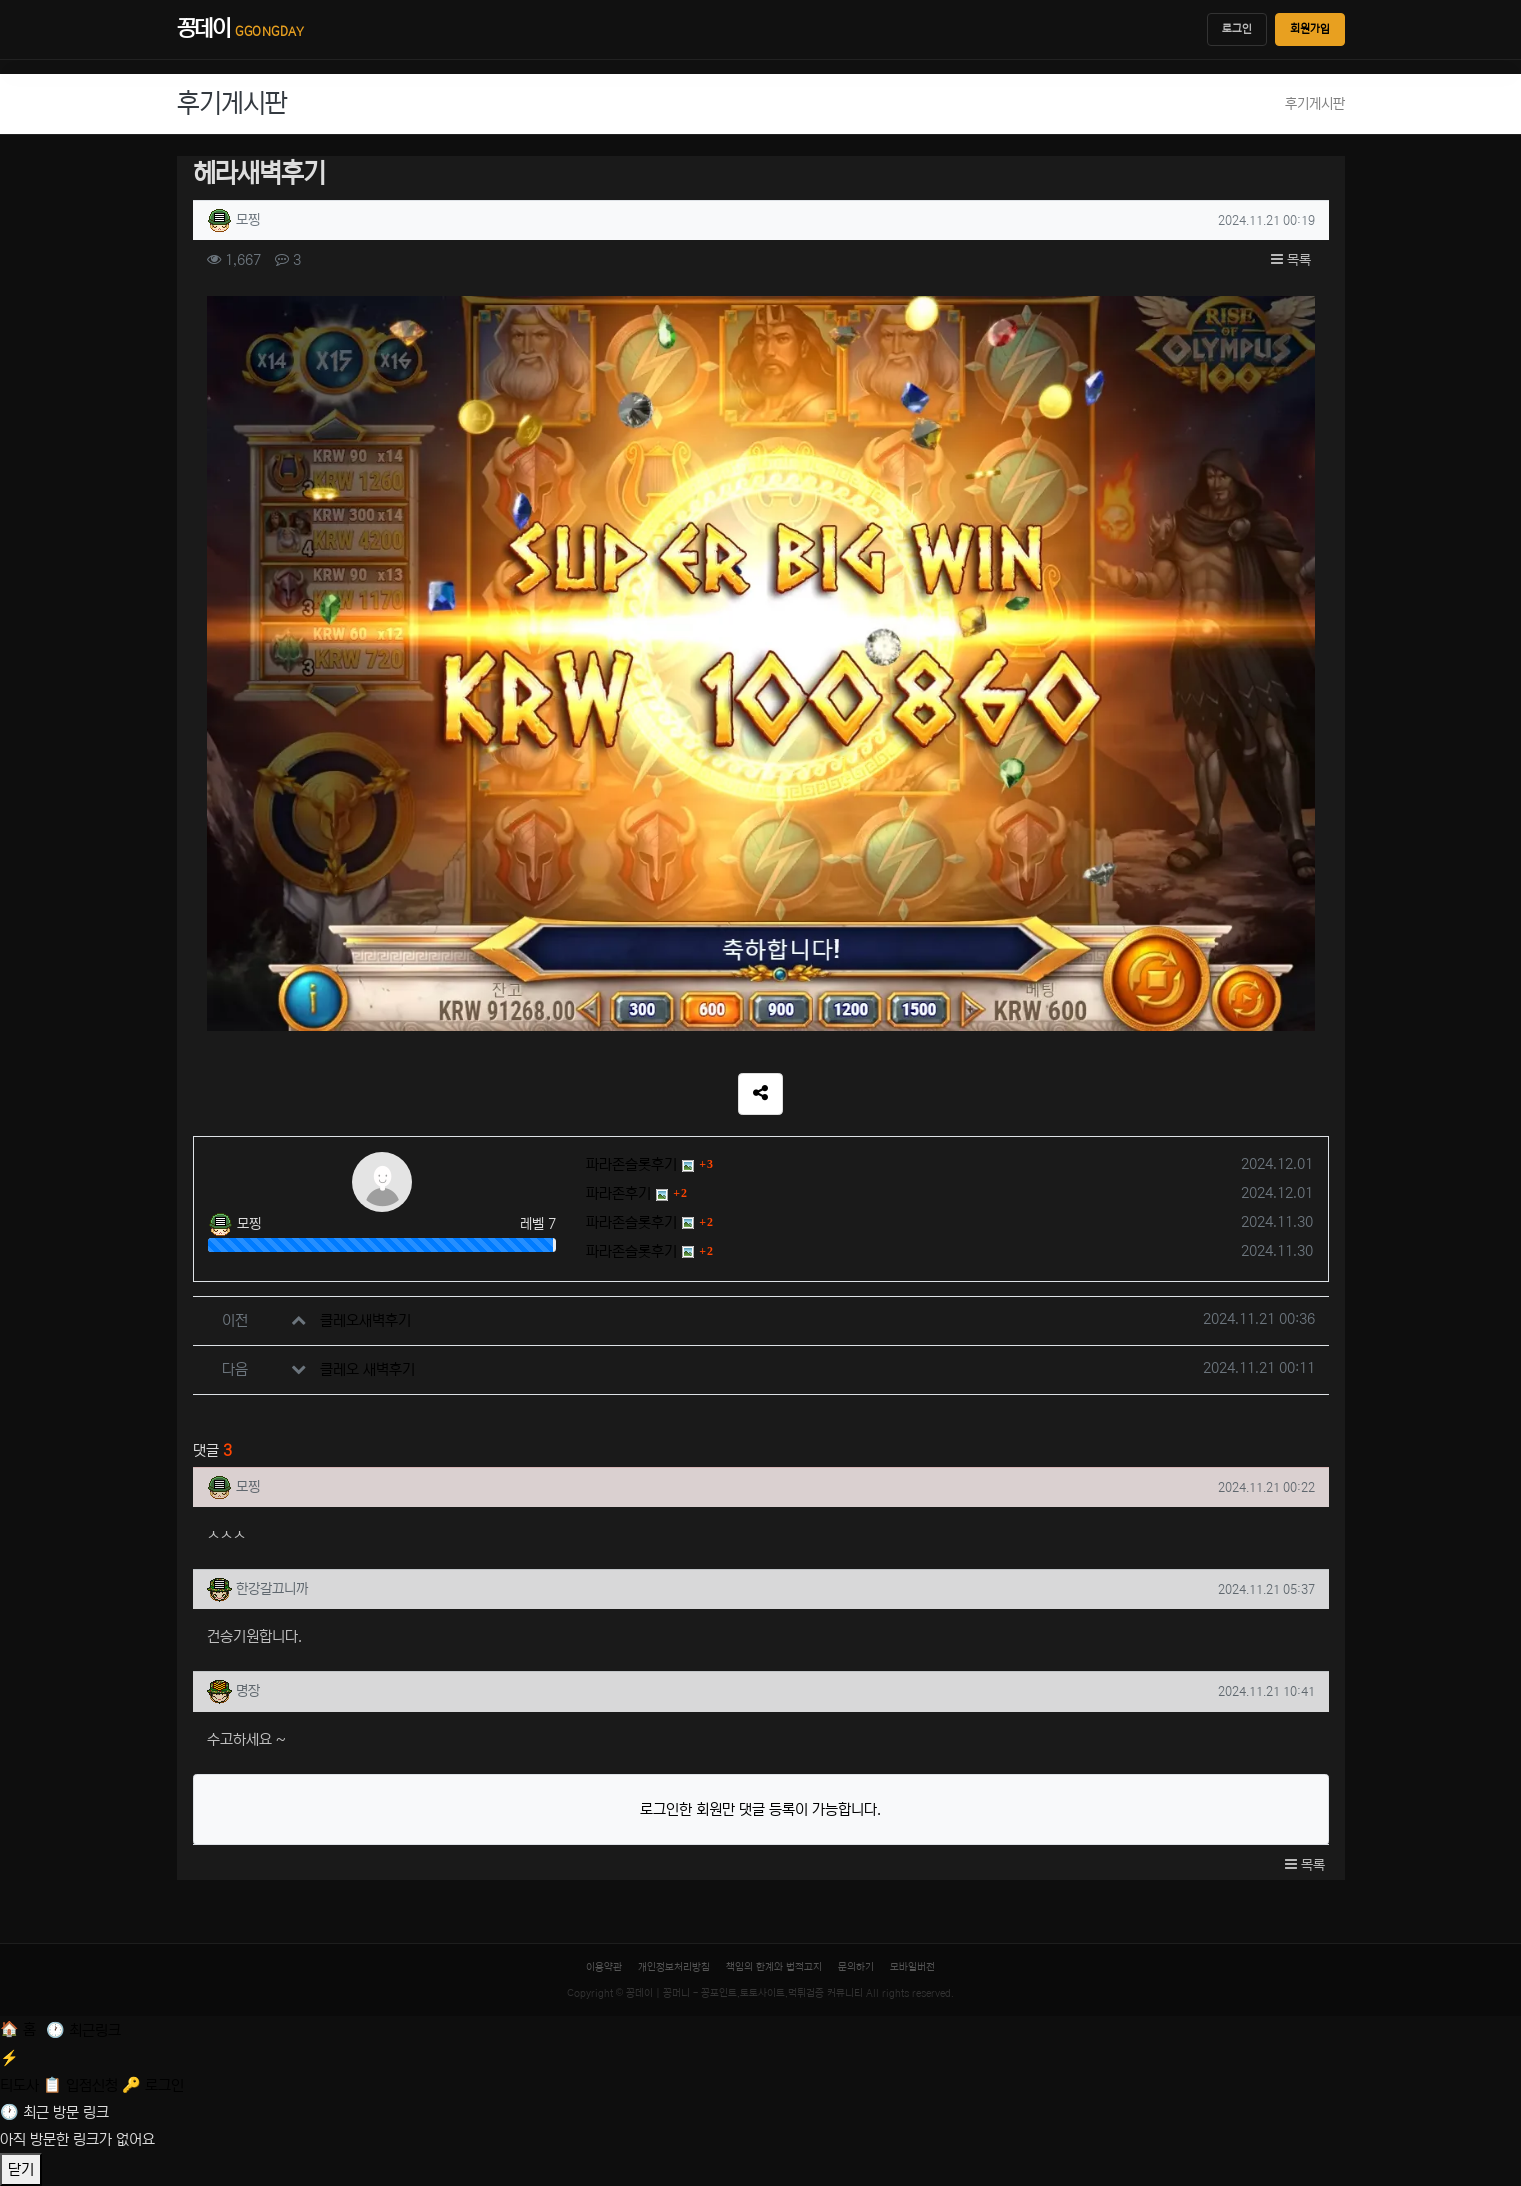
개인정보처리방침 (674, 1967)
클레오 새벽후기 (367, 1369)
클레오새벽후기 (365, 1320)
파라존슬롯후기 (631, 1164)
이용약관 (604, 1967)
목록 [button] (1291, 260)
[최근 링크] (83, 2030)
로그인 (1237, 29)
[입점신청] (82, 2085)
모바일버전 (912, 1967)
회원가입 (1310, 29)
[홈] (20, 2029)
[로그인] (153, 2085)
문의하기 (856, 1967)
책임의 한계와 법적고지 (774, 1967)
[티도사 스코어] (760, 2069)
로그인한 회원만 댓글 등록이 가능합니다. (760, 1809)
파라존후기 (618, 1193)
